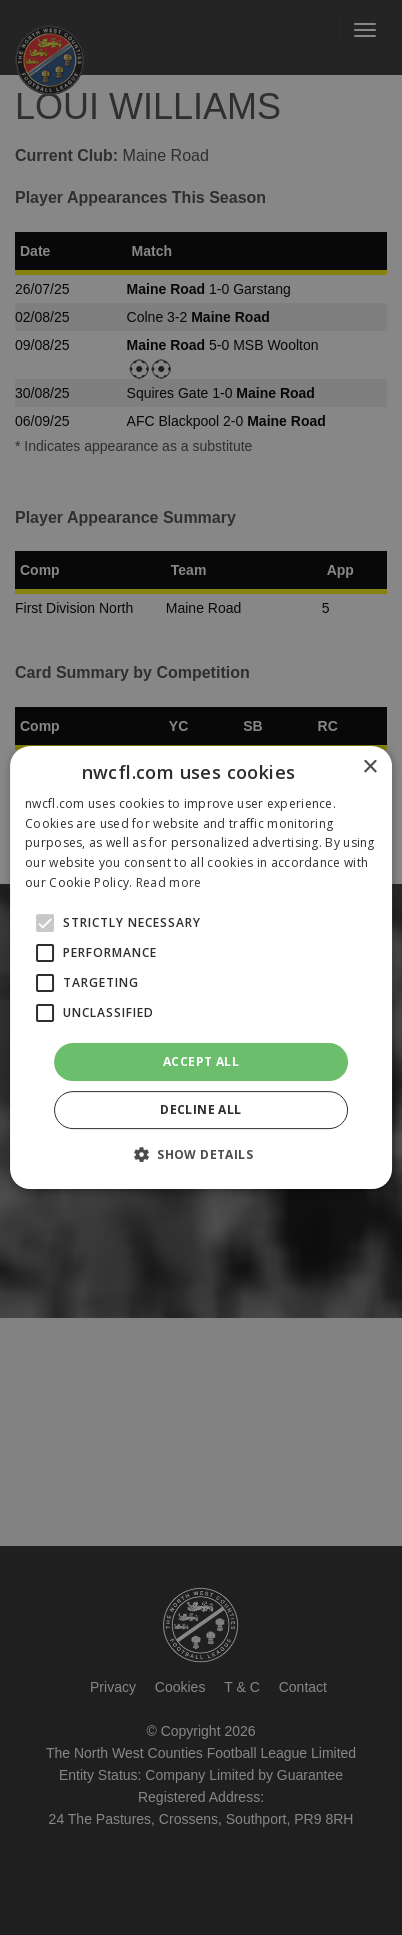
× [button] (369, 767)
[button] (201, 1154)
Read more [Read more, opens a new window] (169, 882)
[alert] (201, 967)
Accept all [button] (201, 1061)
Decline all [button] (200, 1109)
